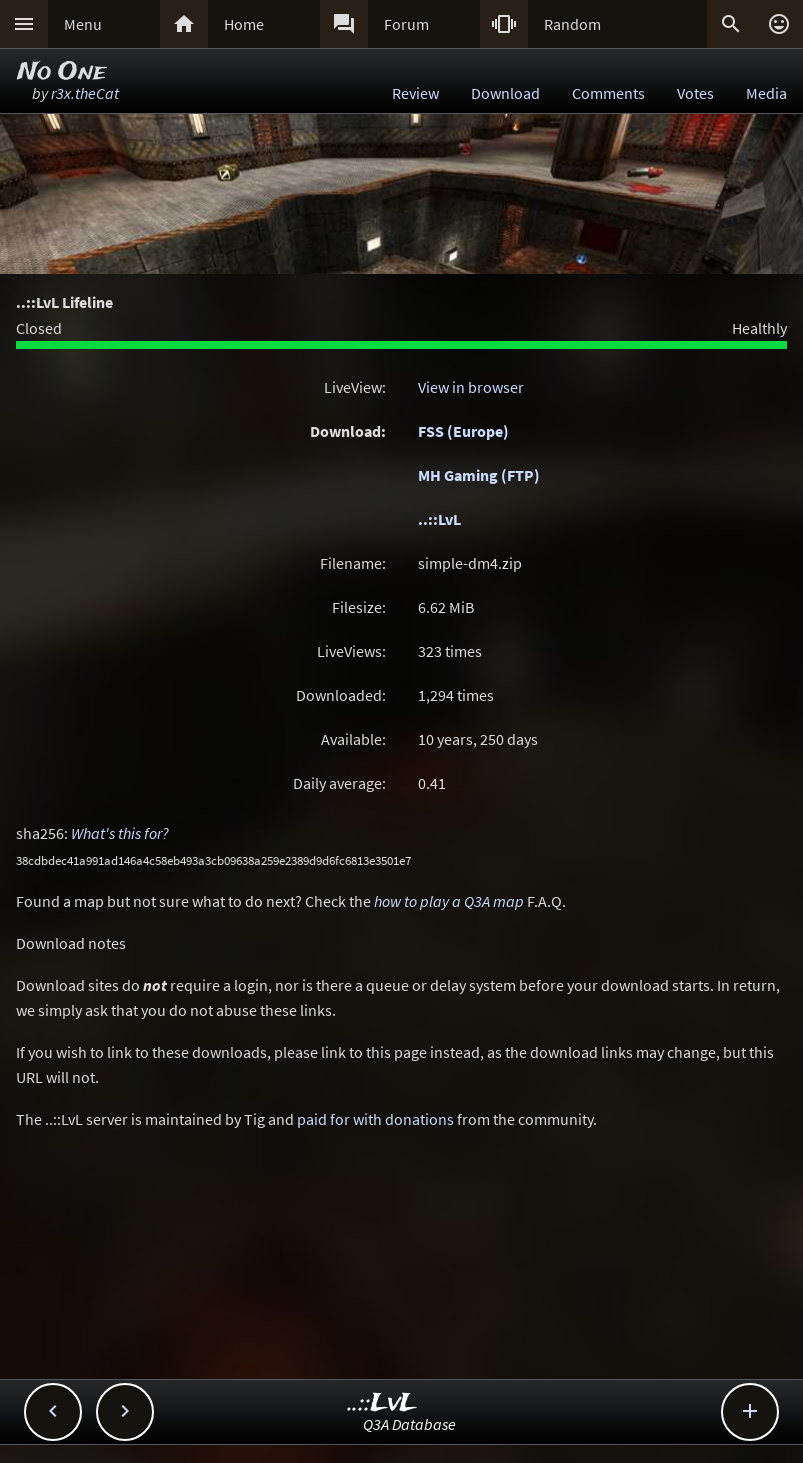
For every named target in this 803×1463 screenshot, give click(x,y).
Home (244, 24)
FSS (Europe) (463, 431)
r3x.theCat (85, 93)
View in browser (471, 387)
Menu (83, 24)
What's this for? (120, 833)
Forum (406, 24)
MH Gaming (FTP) (479, 475)
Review (415, 93)
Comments (608, 93)
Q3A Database (409, 1424)
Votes (695, 93)
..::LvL (439, 519)
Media (766, 93)
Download (505, 93)
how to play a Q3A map (449, 901)
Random (572, 24)
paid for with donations (375, 1119)
